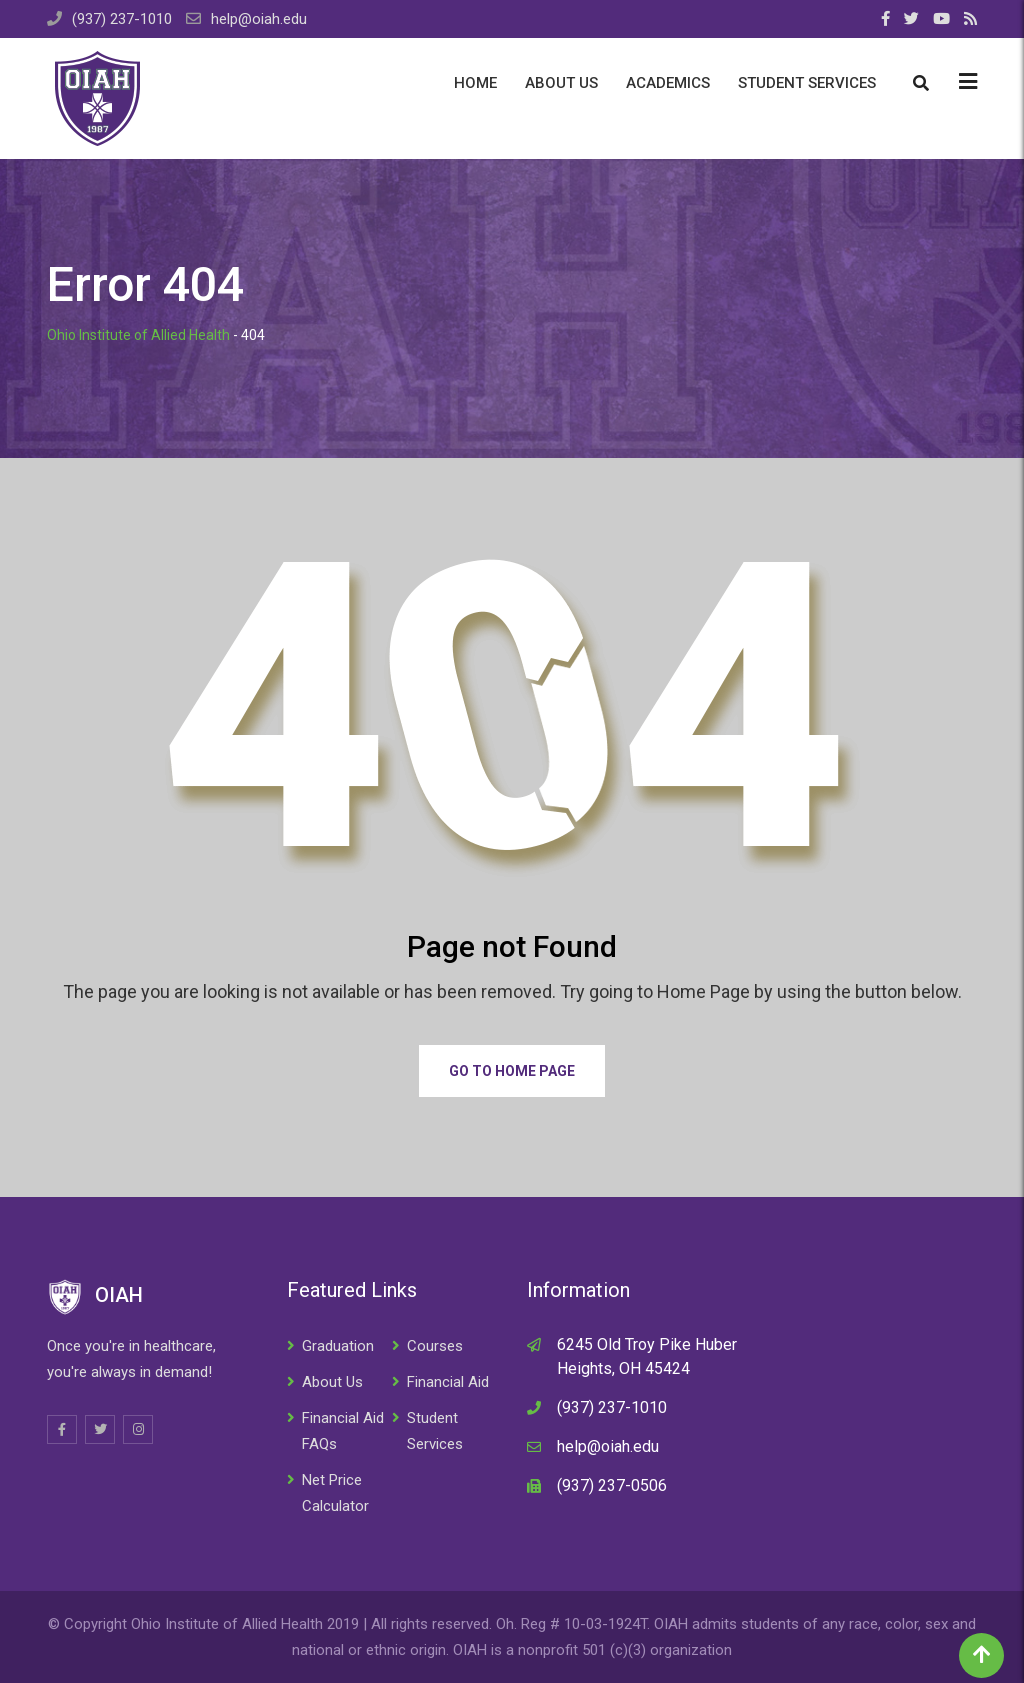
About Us (561, 83)
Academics (668, 83)
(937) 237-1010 (122, 19)
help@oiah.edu (259, 19)
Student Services (807, 83)
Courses (435, 1346)
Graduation (338, 1346)
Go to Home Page (512, 1071)
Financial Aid (448, 1382)
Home (475, 83)
